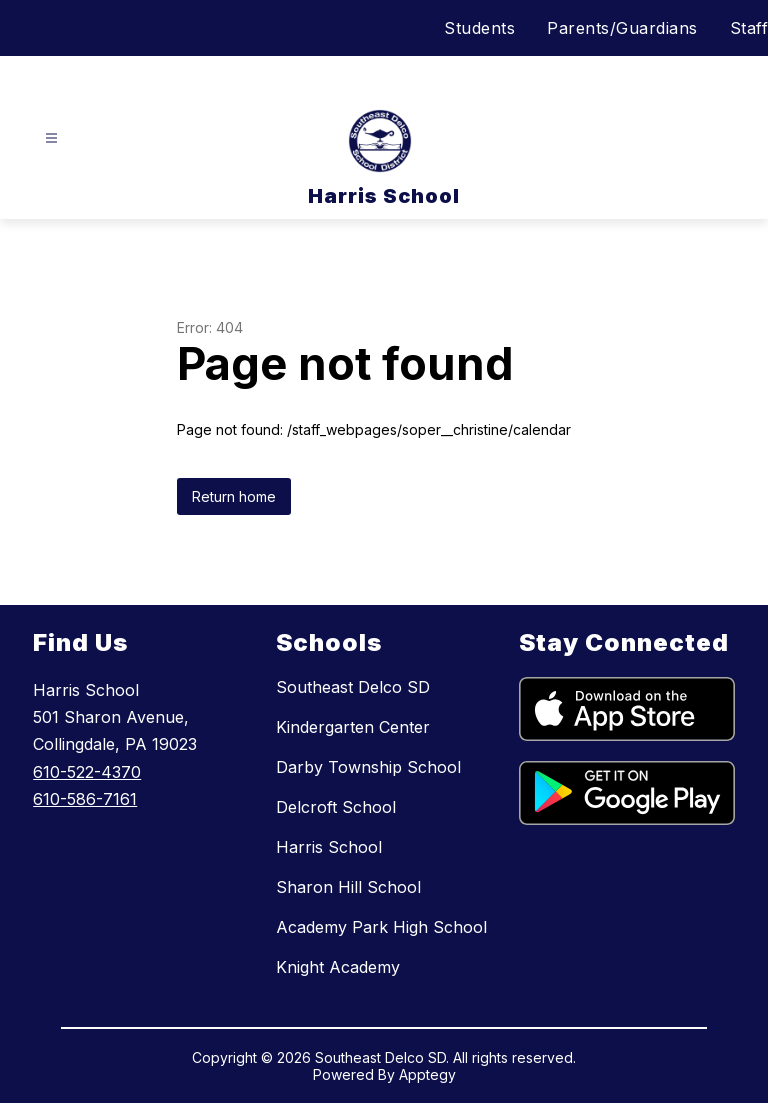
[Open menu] (51, 138)
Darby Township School (368, 767)
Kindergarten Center (353, 727)
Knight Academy (338, 967)
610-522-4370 (87, 772)
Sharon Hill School (348, 887)
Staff (749, 28)
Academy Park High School (381, 927)
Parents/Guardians (622, 28)
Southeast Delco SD (353, 687)
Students (479, 28)
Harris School (329, 847)
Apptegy (427, 1074)
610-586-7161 (85, 799)
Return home (234, 496)
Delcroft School (336, 807)
